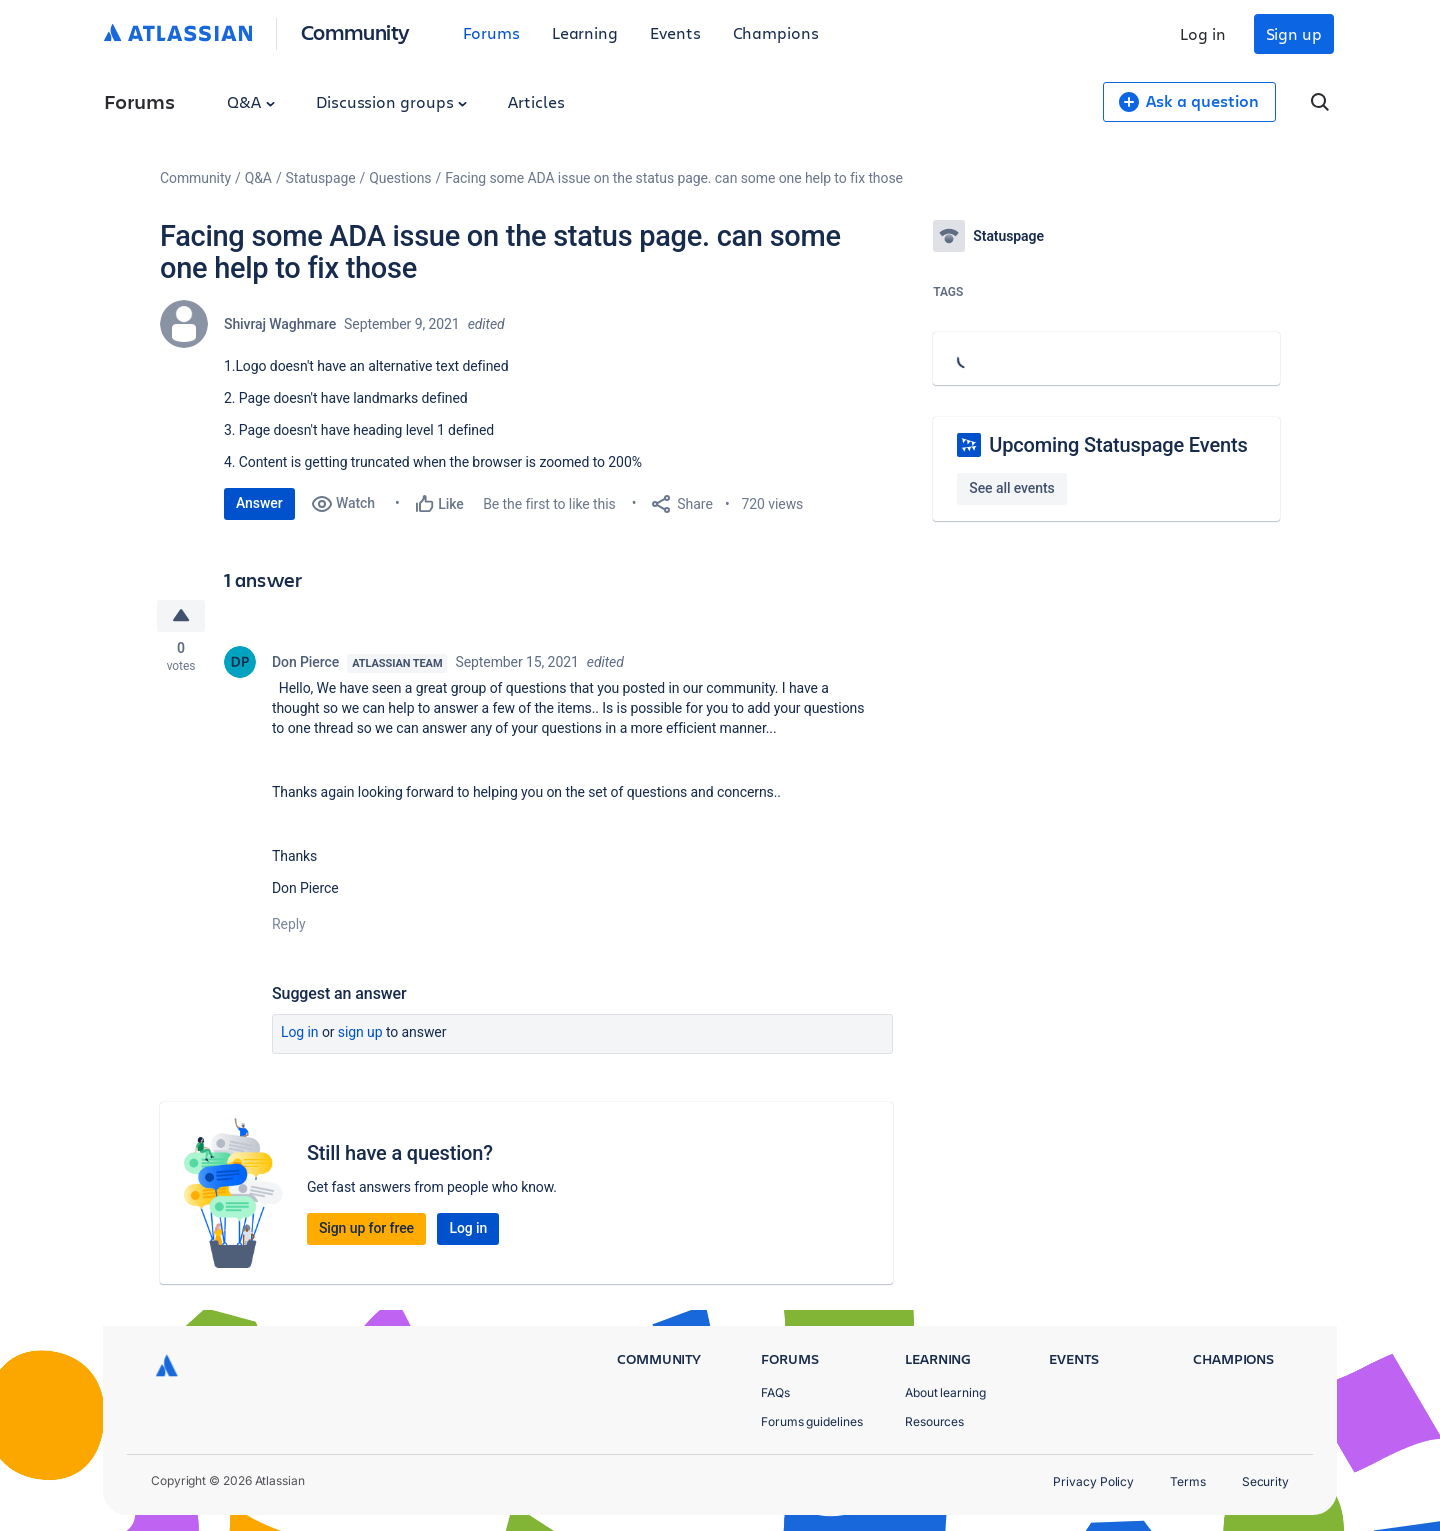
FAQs (775, 1392)
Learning (585, 32)
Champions (776, 32)
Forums (491, 32)
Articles (536, 101)
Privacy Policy (1093, 1481)
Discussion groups (392, 101)
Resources (934, 1421)
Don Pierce (305, 664)
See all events (1011, 488)
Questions (400, 178)
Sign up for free (366, 1230)
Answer (259, 503)
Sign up (1294, 33)
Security (1265, 1481)
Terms (1188, 1481)
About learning (945, 1392)
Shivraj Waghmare (280, 324)
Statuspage (321, 178)
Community (355, 31)
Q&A (251, 101)
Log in (1203, 33)
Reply (289, 926)
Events (675, 32)
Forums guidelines (812, 1421)
